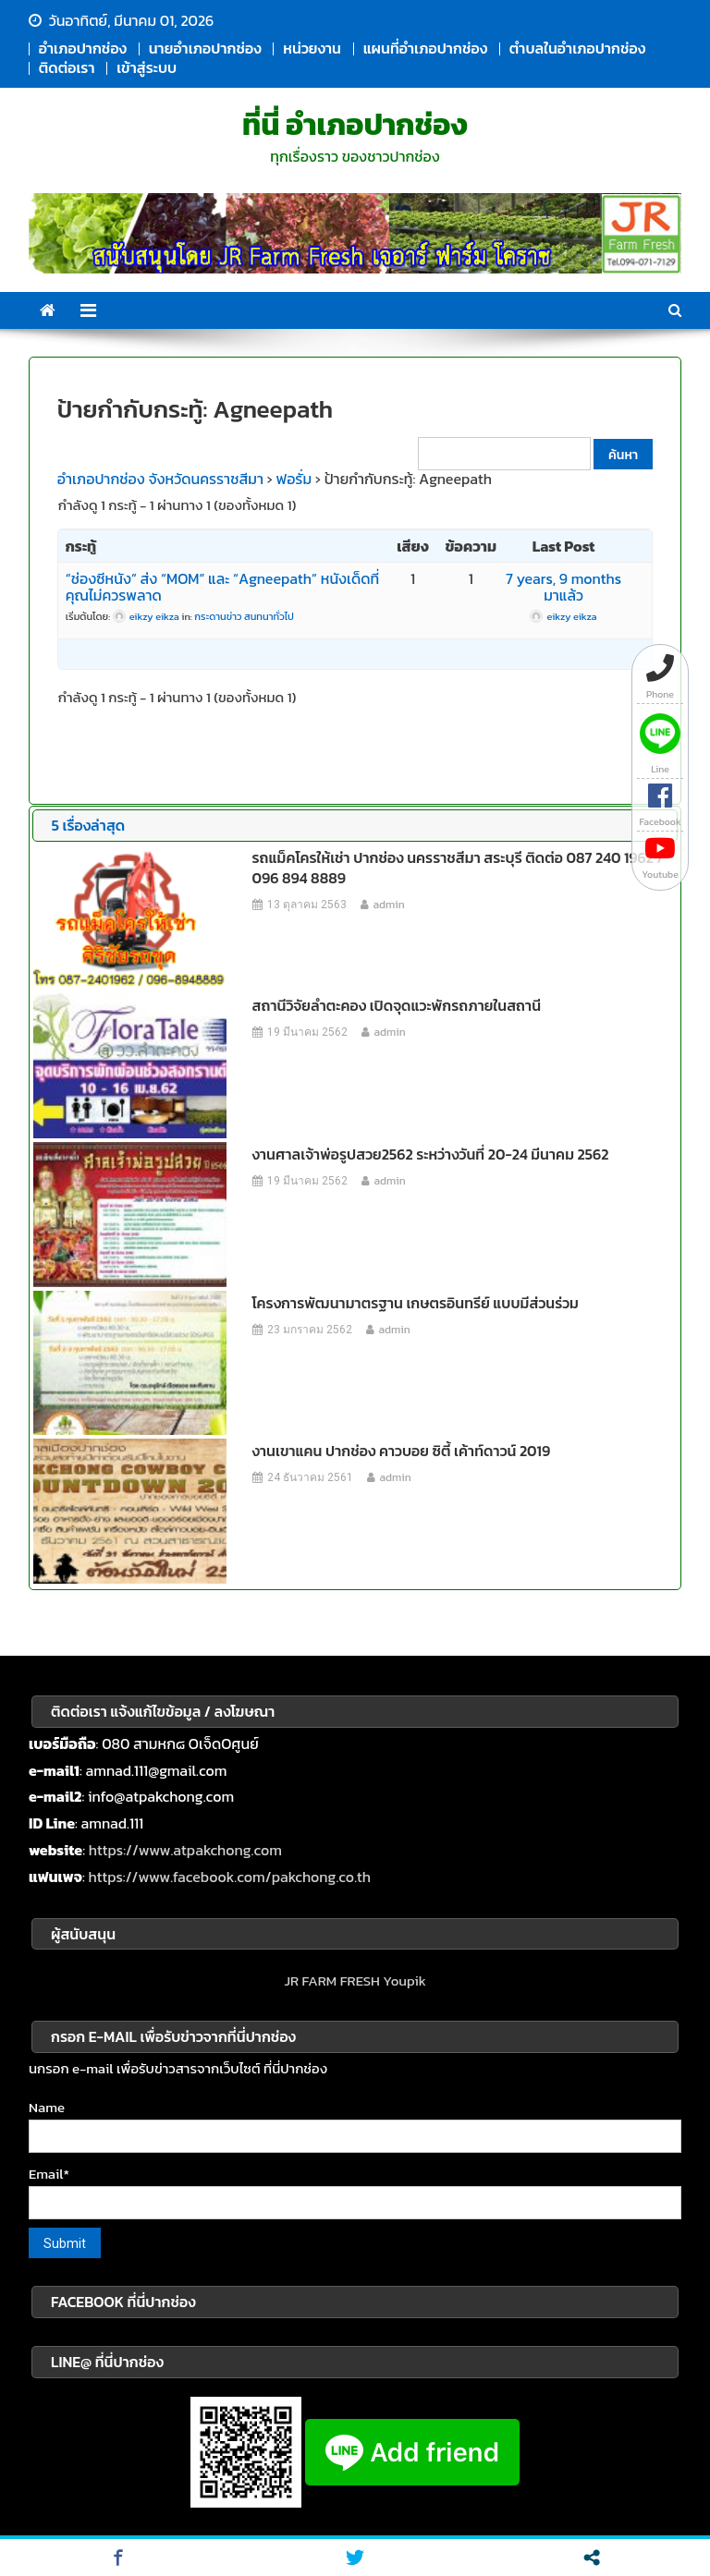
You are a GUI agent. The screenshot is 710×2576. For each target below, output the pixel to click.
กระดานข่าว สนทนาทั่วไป (243, 616)
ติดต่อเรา (67, 67)
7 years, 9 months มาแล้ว (563, 586)
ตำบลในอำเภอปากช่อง (577, 48)
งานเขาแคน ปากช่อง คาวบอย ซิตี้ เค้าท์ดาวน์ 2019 (401, 1450)
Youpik (404, 1980)
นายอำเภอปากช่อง (205, 48)
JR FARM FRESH (331, 1980)
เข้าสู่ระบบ (146, 67)
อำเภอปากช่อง (83, 48)
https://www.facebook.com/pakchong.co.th (229, 1876)
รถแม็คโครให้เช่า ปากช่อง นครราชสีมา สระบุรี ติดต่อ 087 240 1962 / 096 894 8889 (458, 867)
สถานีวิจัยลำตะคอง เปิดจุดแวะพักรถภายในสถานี (397, 1005)
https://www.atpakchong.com (185, 1850)
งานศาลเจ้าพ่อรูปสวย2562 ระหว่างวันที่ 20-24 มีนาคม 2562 (430, 1154)
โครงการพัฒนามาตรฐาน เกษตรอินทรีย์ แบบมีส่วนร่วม (415, 1303)
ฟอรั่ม (294, 479)
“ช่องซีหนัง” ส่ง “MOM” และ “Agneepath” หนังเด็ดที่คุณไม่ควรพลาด (223, 586)
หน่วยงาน (312, 48)
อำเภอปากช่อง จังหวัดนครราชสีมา (160, 479)
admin (389, 904)
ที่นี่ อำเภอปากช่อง (355, 125)
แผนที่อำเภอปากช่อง (425, 48)
